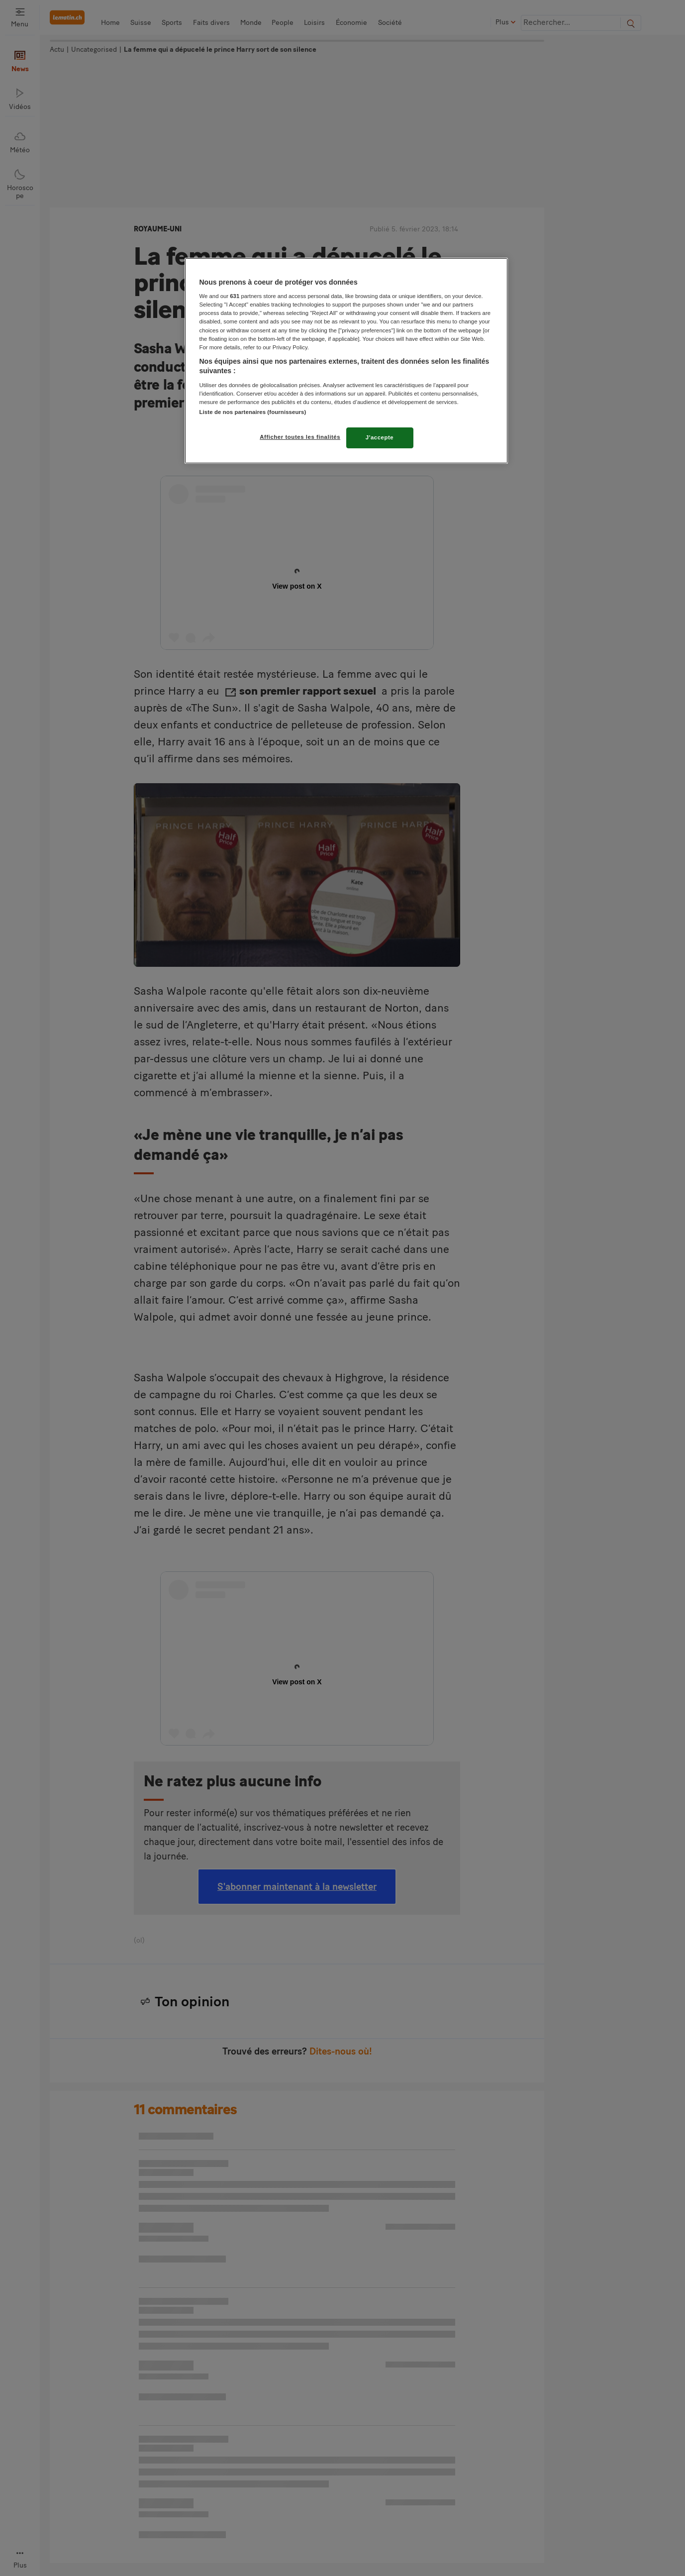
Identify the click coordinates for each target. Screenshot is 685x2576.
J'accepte (380, 437)
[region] (346, 361)
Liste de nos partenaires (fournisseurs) (252, 412)
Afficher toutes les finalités (300, 437)
